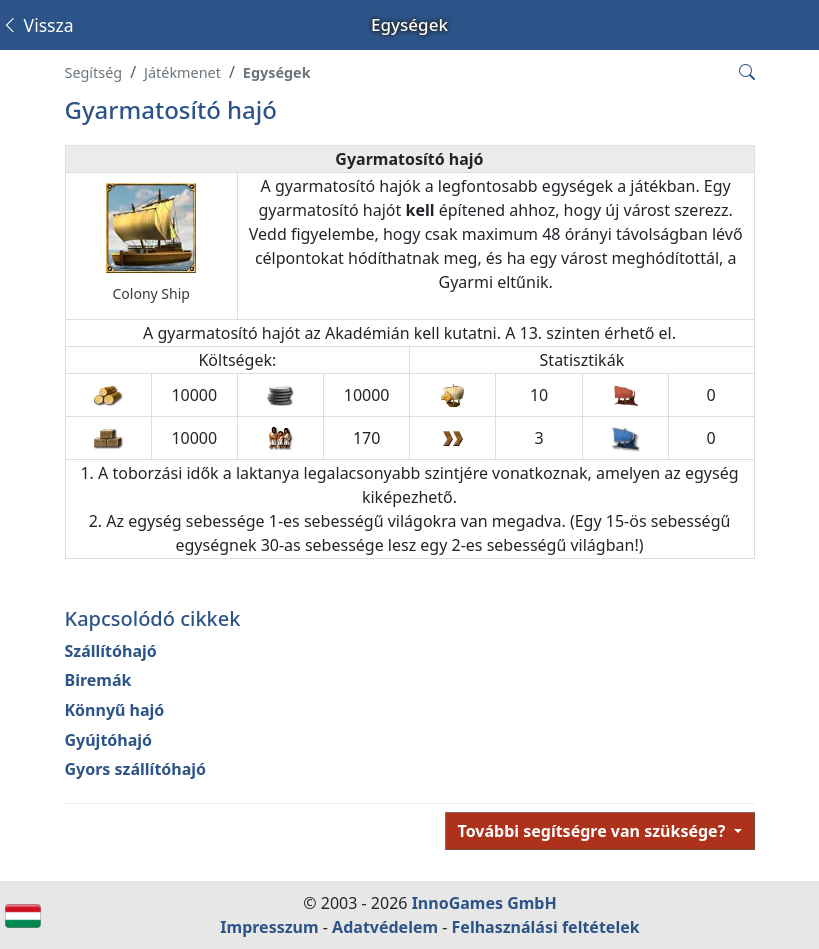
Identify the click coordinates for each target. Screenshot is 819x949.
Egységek (277, 72)
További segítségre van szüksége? (594, 831)
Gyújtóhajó (109, 740)
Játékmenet (182, 72)
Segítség (94, 72)
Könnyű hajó (115, 710)
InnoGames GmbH (484, 903)
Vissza (37, 25)
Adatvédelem (385, 927)
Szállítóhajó (111, 651)
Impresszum (269, 927)
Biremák (98, 680)
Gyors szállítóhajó (136, 769)
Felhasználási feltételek (546, 927)
